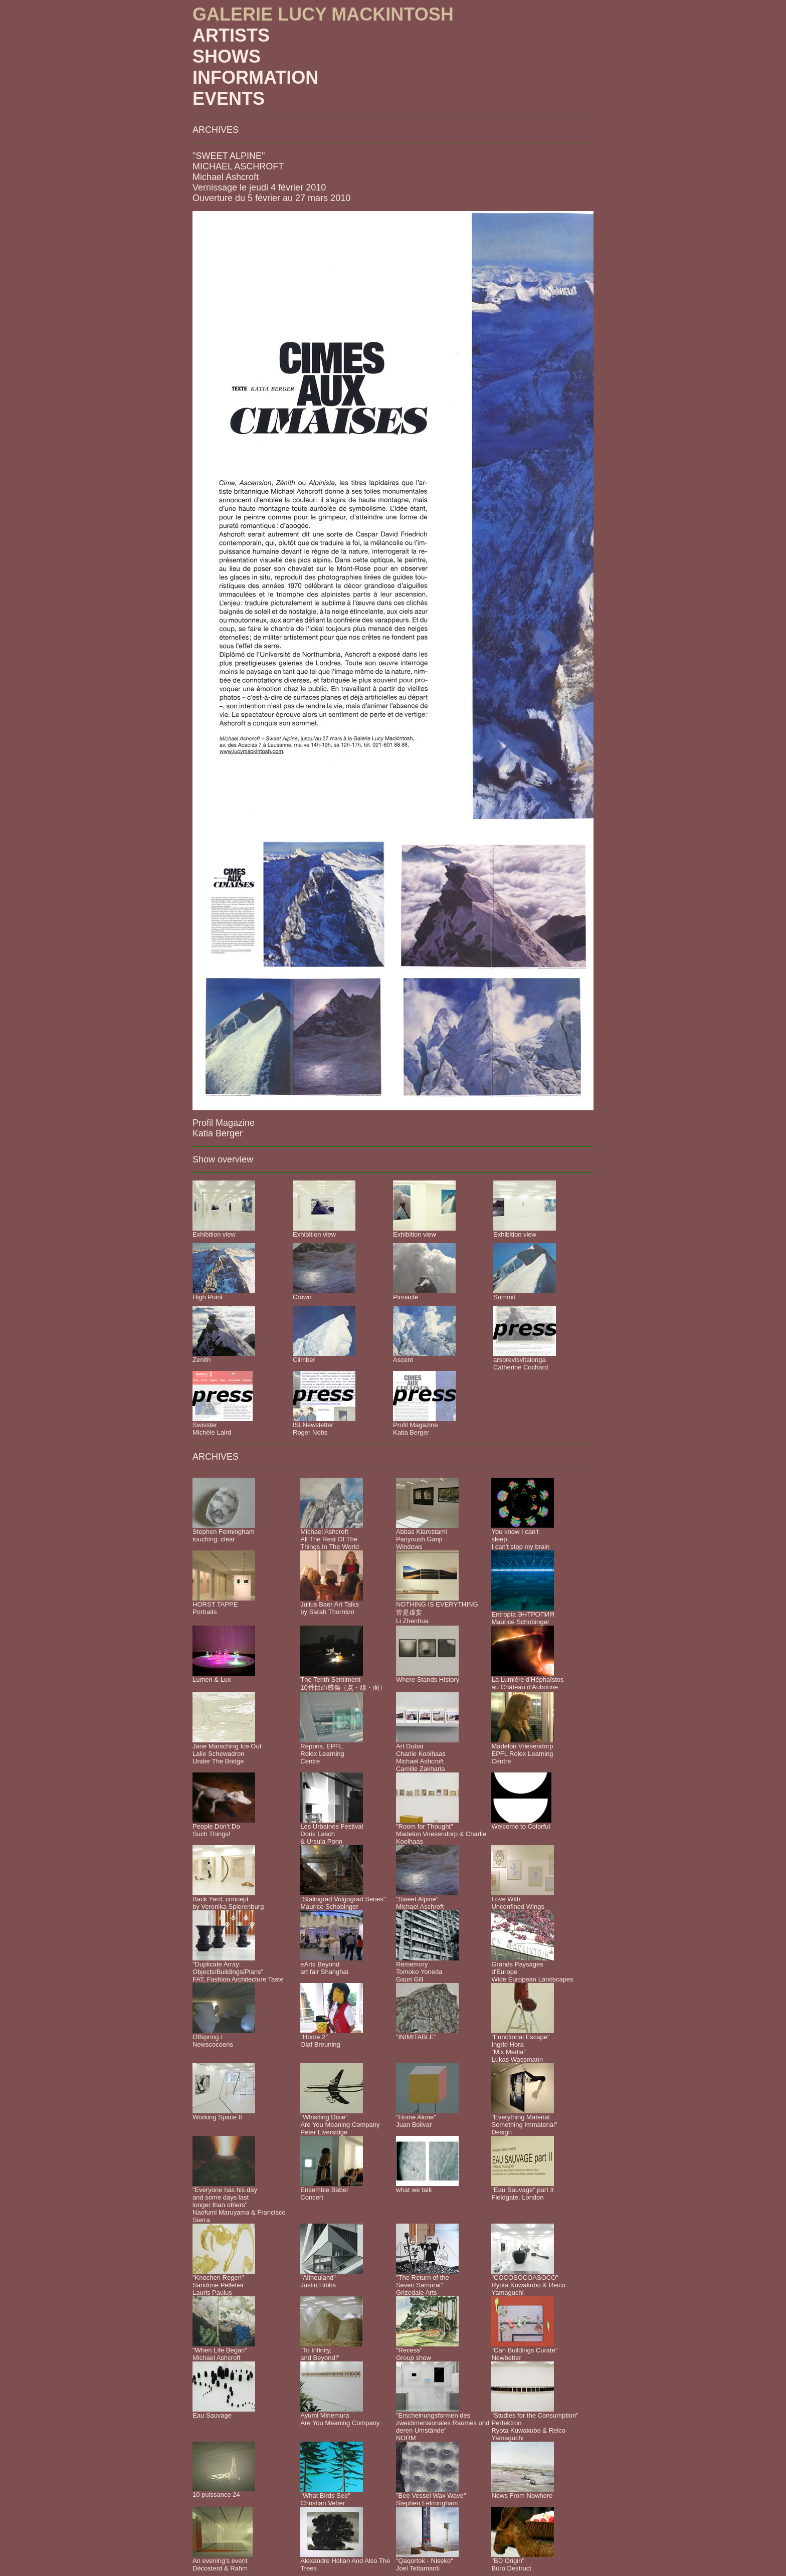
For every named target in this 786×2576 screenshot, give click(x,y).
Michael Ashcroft (225, 177)
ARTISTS (231, 35)
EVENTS (228, 98)
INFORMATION (255, 77)
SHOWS (226, 56)
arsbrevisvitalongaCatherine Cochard (520, 1363)
